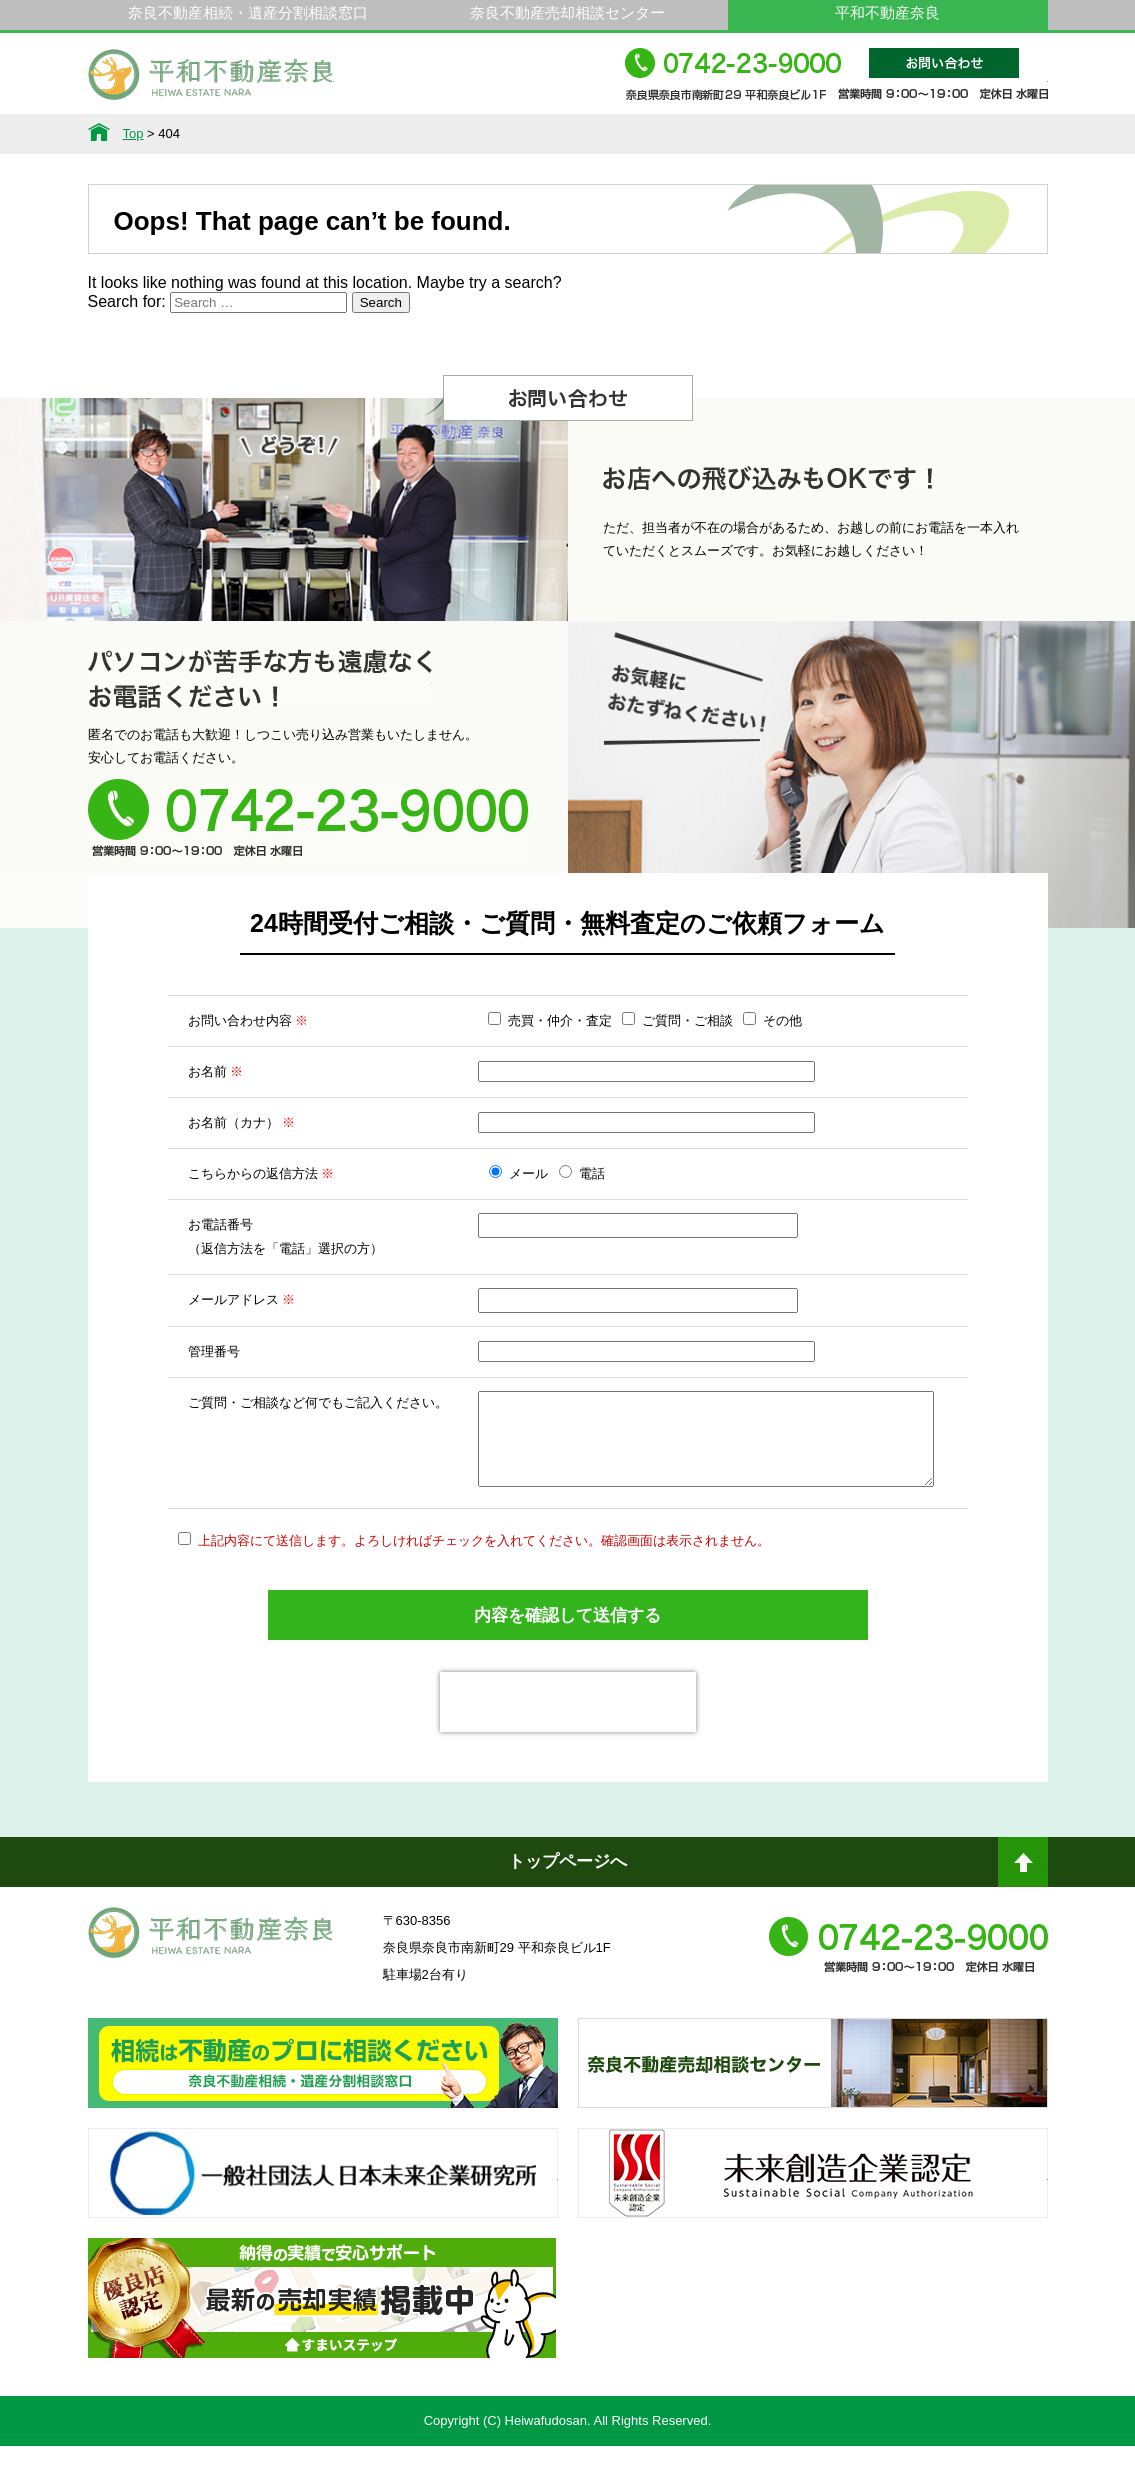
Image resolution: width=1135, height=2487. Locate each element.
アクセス (979, 134)
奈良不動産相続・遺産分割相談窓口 (248, 12)
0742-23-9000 (836, 83)
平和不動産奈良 (211, 83)
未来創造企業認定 (813, 2232)
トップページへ (567, 1902)
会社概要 (842, 134)
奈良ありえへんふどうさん (323, 2122)
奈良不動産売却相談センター (567, 12)
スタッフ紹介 (705, 134)
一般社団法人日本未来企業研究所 (323, 2232)
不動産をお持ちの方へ (568, 134)
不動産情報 (157, 134)
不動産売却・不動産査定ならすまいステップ (322, 2357)
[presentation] (568, 1743)
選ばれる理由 (431, 134)
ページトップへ (1023, 1911)
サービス (294, 134)
